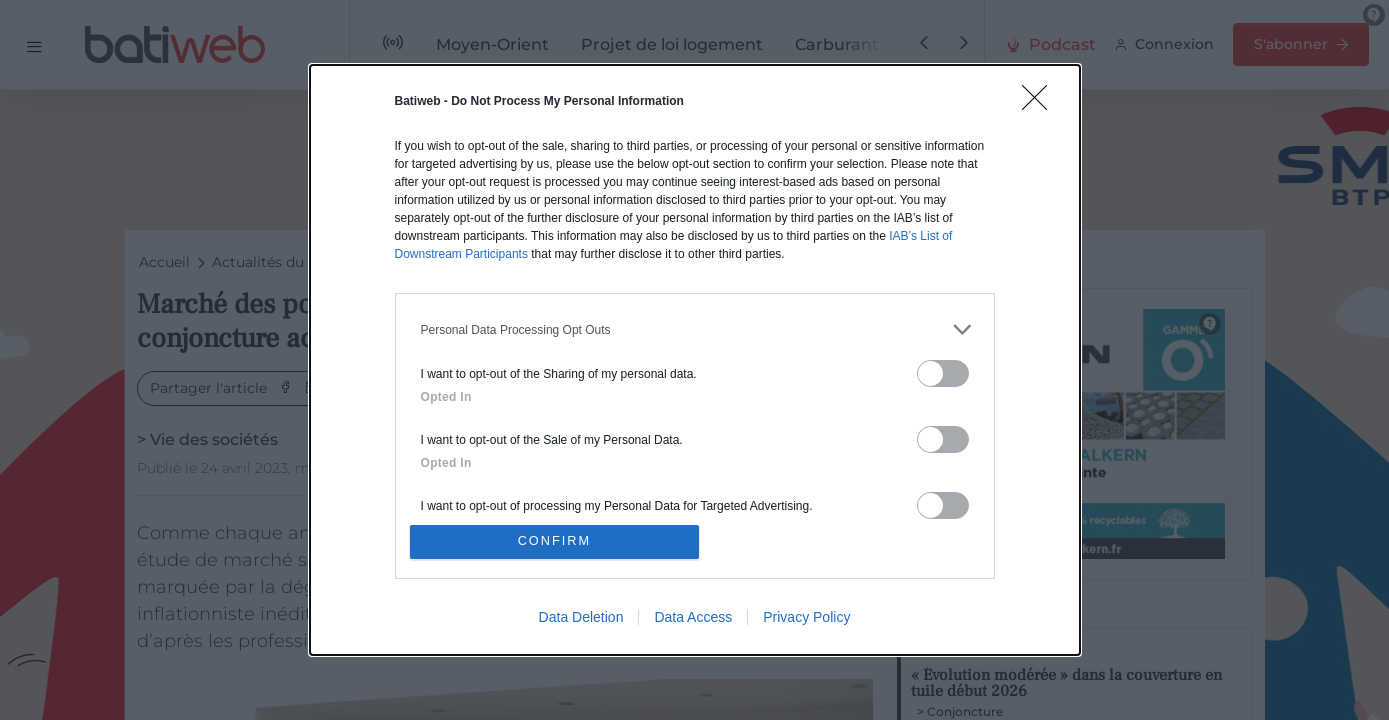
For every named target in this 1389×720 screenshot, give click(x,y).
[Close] (1041, 102)
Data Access (693, 619)
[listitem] (695, 327)
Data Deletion (581, 619)
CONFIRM (556, 541)
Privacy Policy (806, 619)
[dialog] (695, 360)
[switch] (943, 371)
